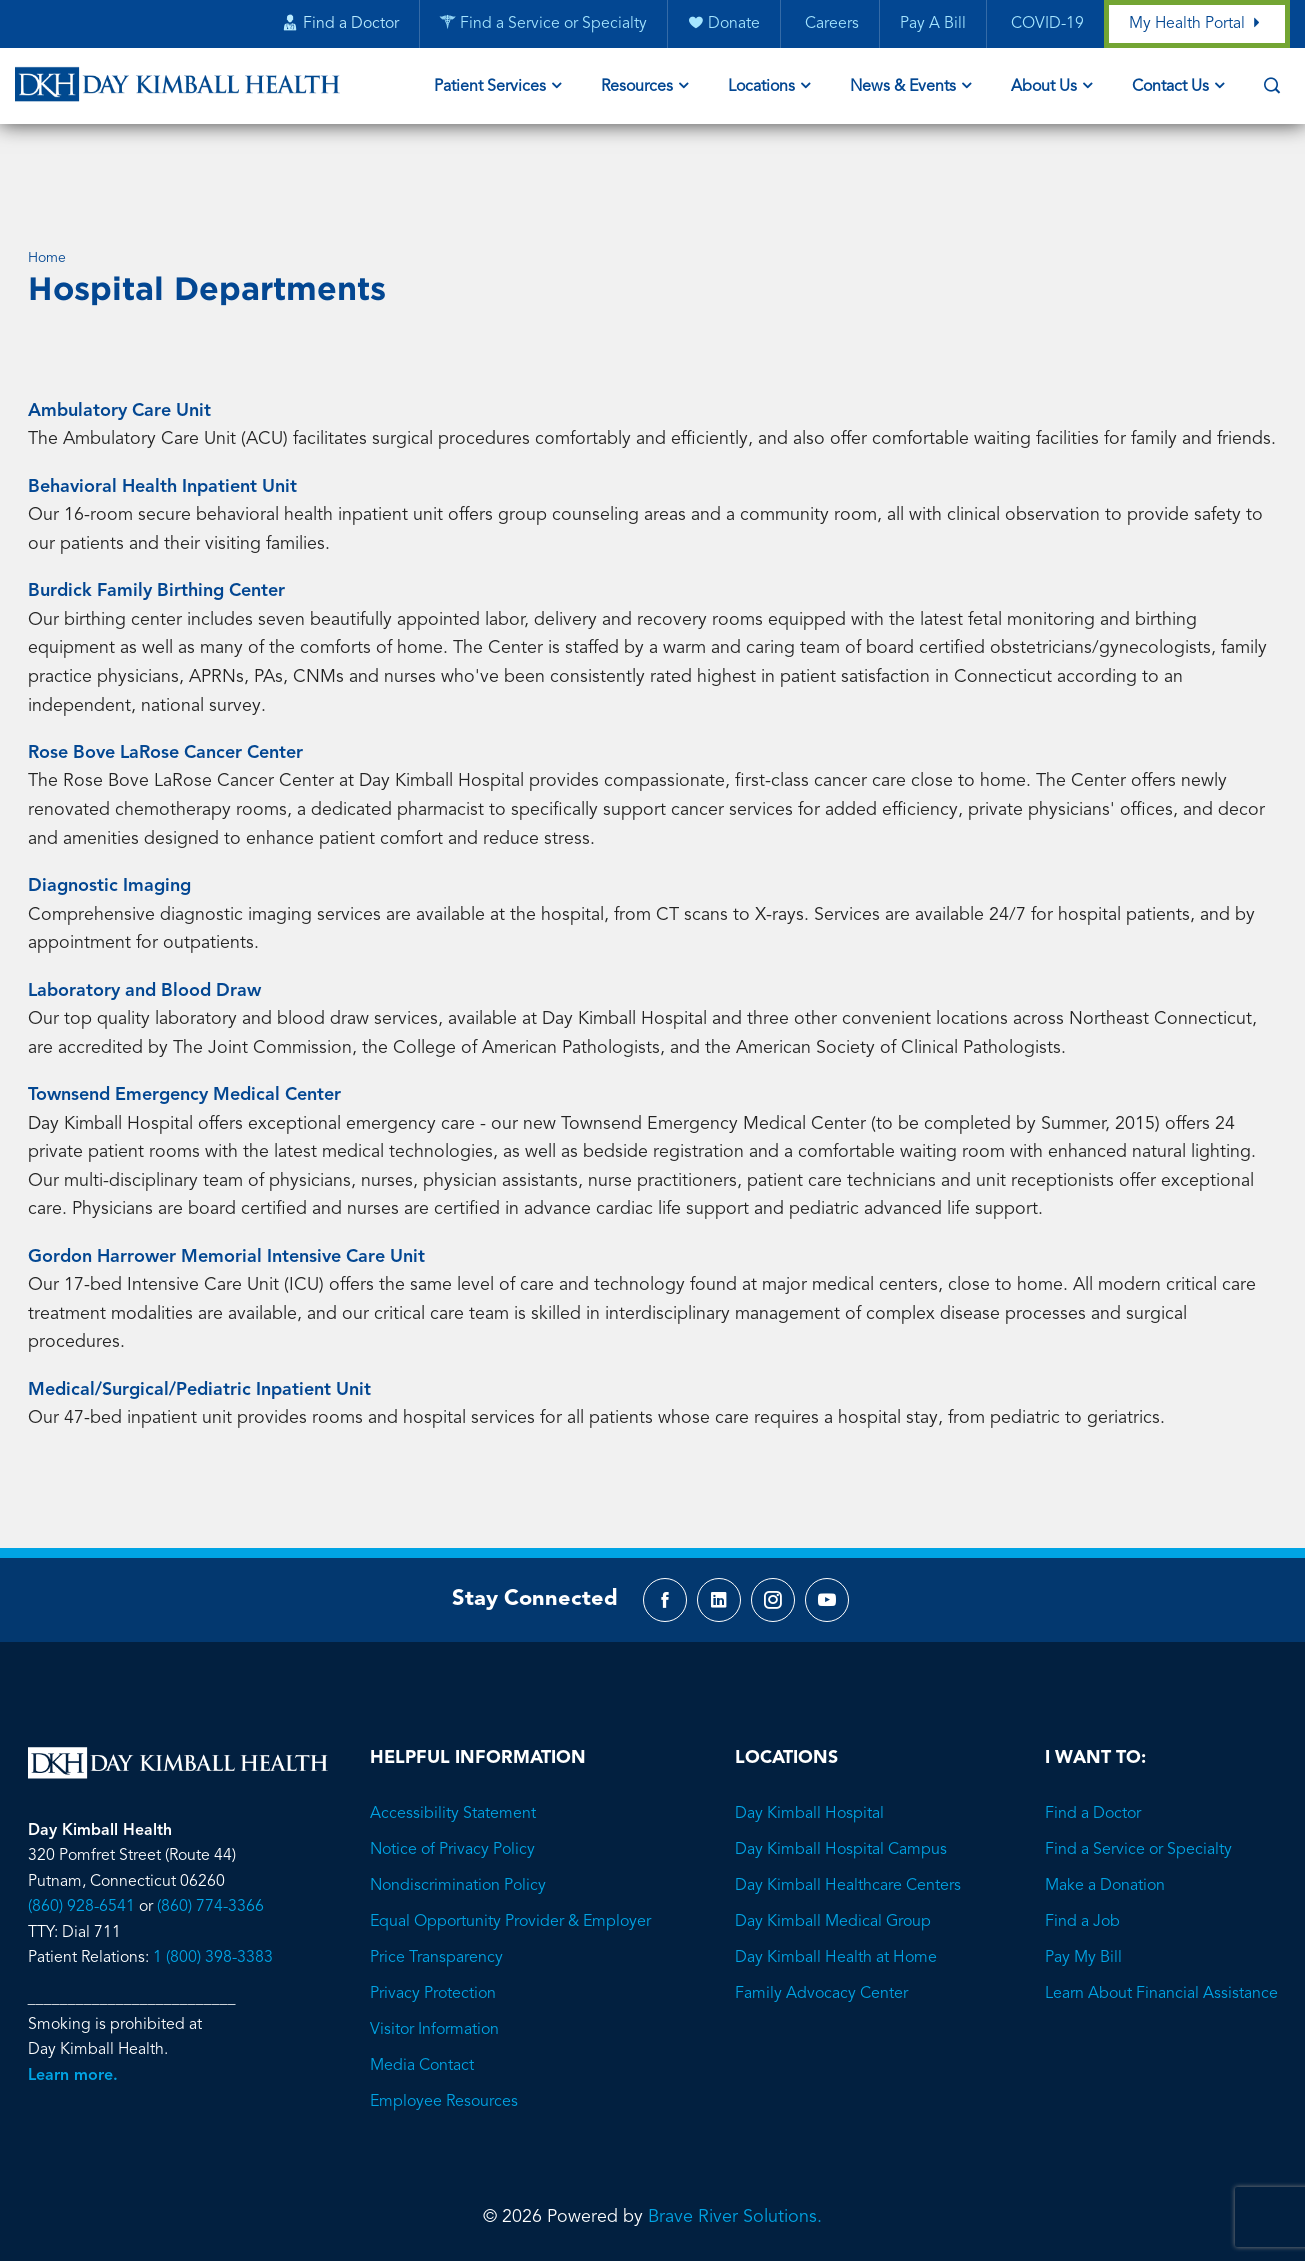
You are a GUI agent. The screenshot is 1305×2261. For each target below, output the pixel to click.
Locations (761, 88)
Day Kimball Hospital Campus (841, 1774)
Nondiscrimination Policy (458, 1810)
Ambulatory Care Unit (119, 331)
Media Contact (422, 1990)
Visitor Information (434, 1954)
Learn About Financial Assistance (1161, 1918)
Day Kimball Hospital (809, 1738)
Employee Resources (444, 2026)
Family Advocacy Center (821, 1918)
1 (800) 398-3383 (213, 1882)
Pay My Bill (1083, 1882)
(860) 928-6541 (81, 1831)
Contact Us (1170, 88)
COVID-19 (1044, 25)
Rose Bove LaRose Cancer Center (165, 673)
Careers (829, 25)
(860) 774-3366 (210, 1831)
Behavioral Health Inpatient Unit (162, 407)
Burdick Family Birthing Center (156, 511)
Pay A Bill (932, 25)
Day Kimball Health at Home (836, 1882)
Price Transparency (436, 1882)
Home (47, 178)
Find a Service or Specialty (1138, 1774)
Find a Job (1082, 1846)
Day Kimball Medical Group (833, 1846)
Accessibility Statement (453, 1738)
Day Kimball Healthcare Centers (848, 1810)
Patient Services (490, 88)
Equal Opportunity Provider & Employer (510, 1846)
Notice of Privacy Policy (452, 1774)
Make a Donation (1105, 1810)
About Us (1044, 88)
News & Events (903, 88)
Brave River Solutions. (735, 2141)
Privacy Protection (433, 1918)
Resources (637, 88)
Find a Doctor (1093, 1738)
